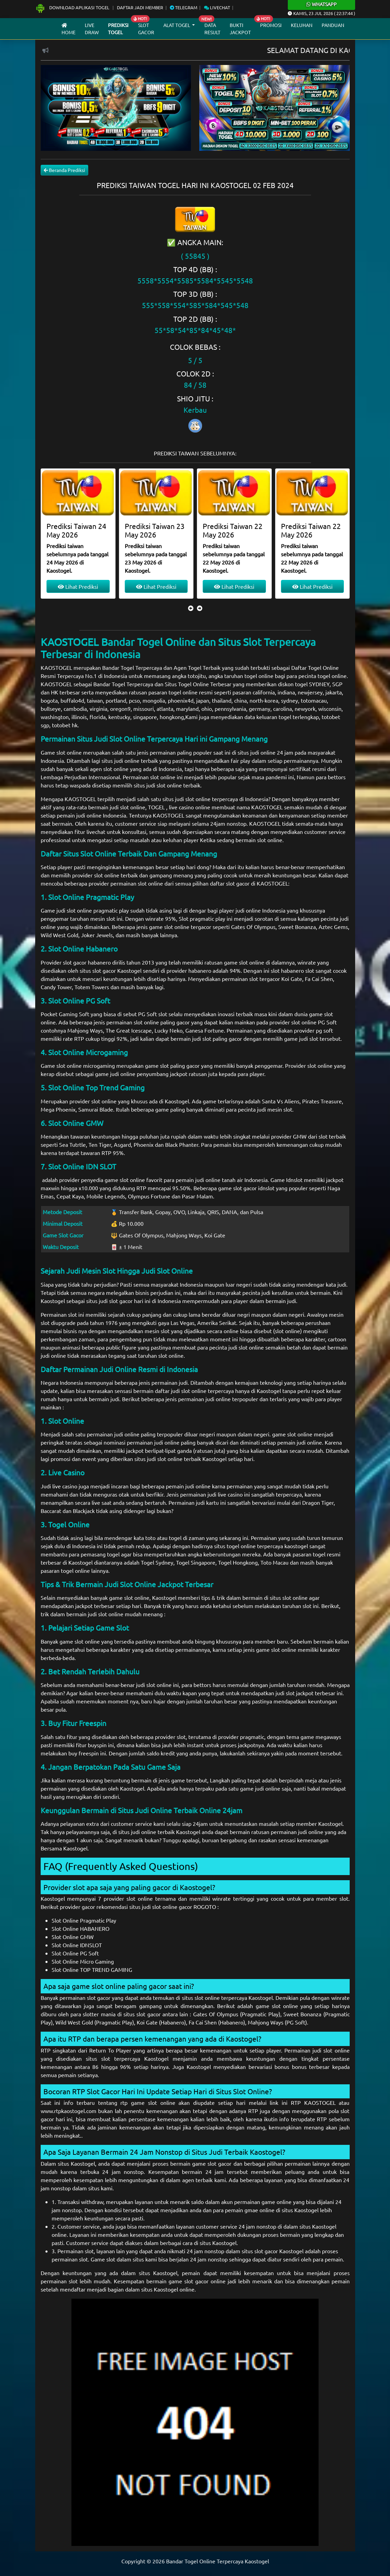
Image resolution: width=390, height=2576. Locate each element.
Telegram (183, 7)
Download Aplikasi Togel (72, 7)
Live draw (92, 29)
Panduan (333, 25)
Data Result (212, 29)
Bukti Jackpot (240, 29)
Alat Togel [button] (177, 25)
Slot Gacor (146, 29)
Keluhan (301, 25)
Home (69, 29)
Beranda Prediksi (64, 170)
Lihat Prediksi (78, 586)
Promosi (271, 25)
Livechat (217, 7)
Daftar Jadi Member (140, 7)
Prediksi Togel (118, 29)
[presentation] (190, 608)
